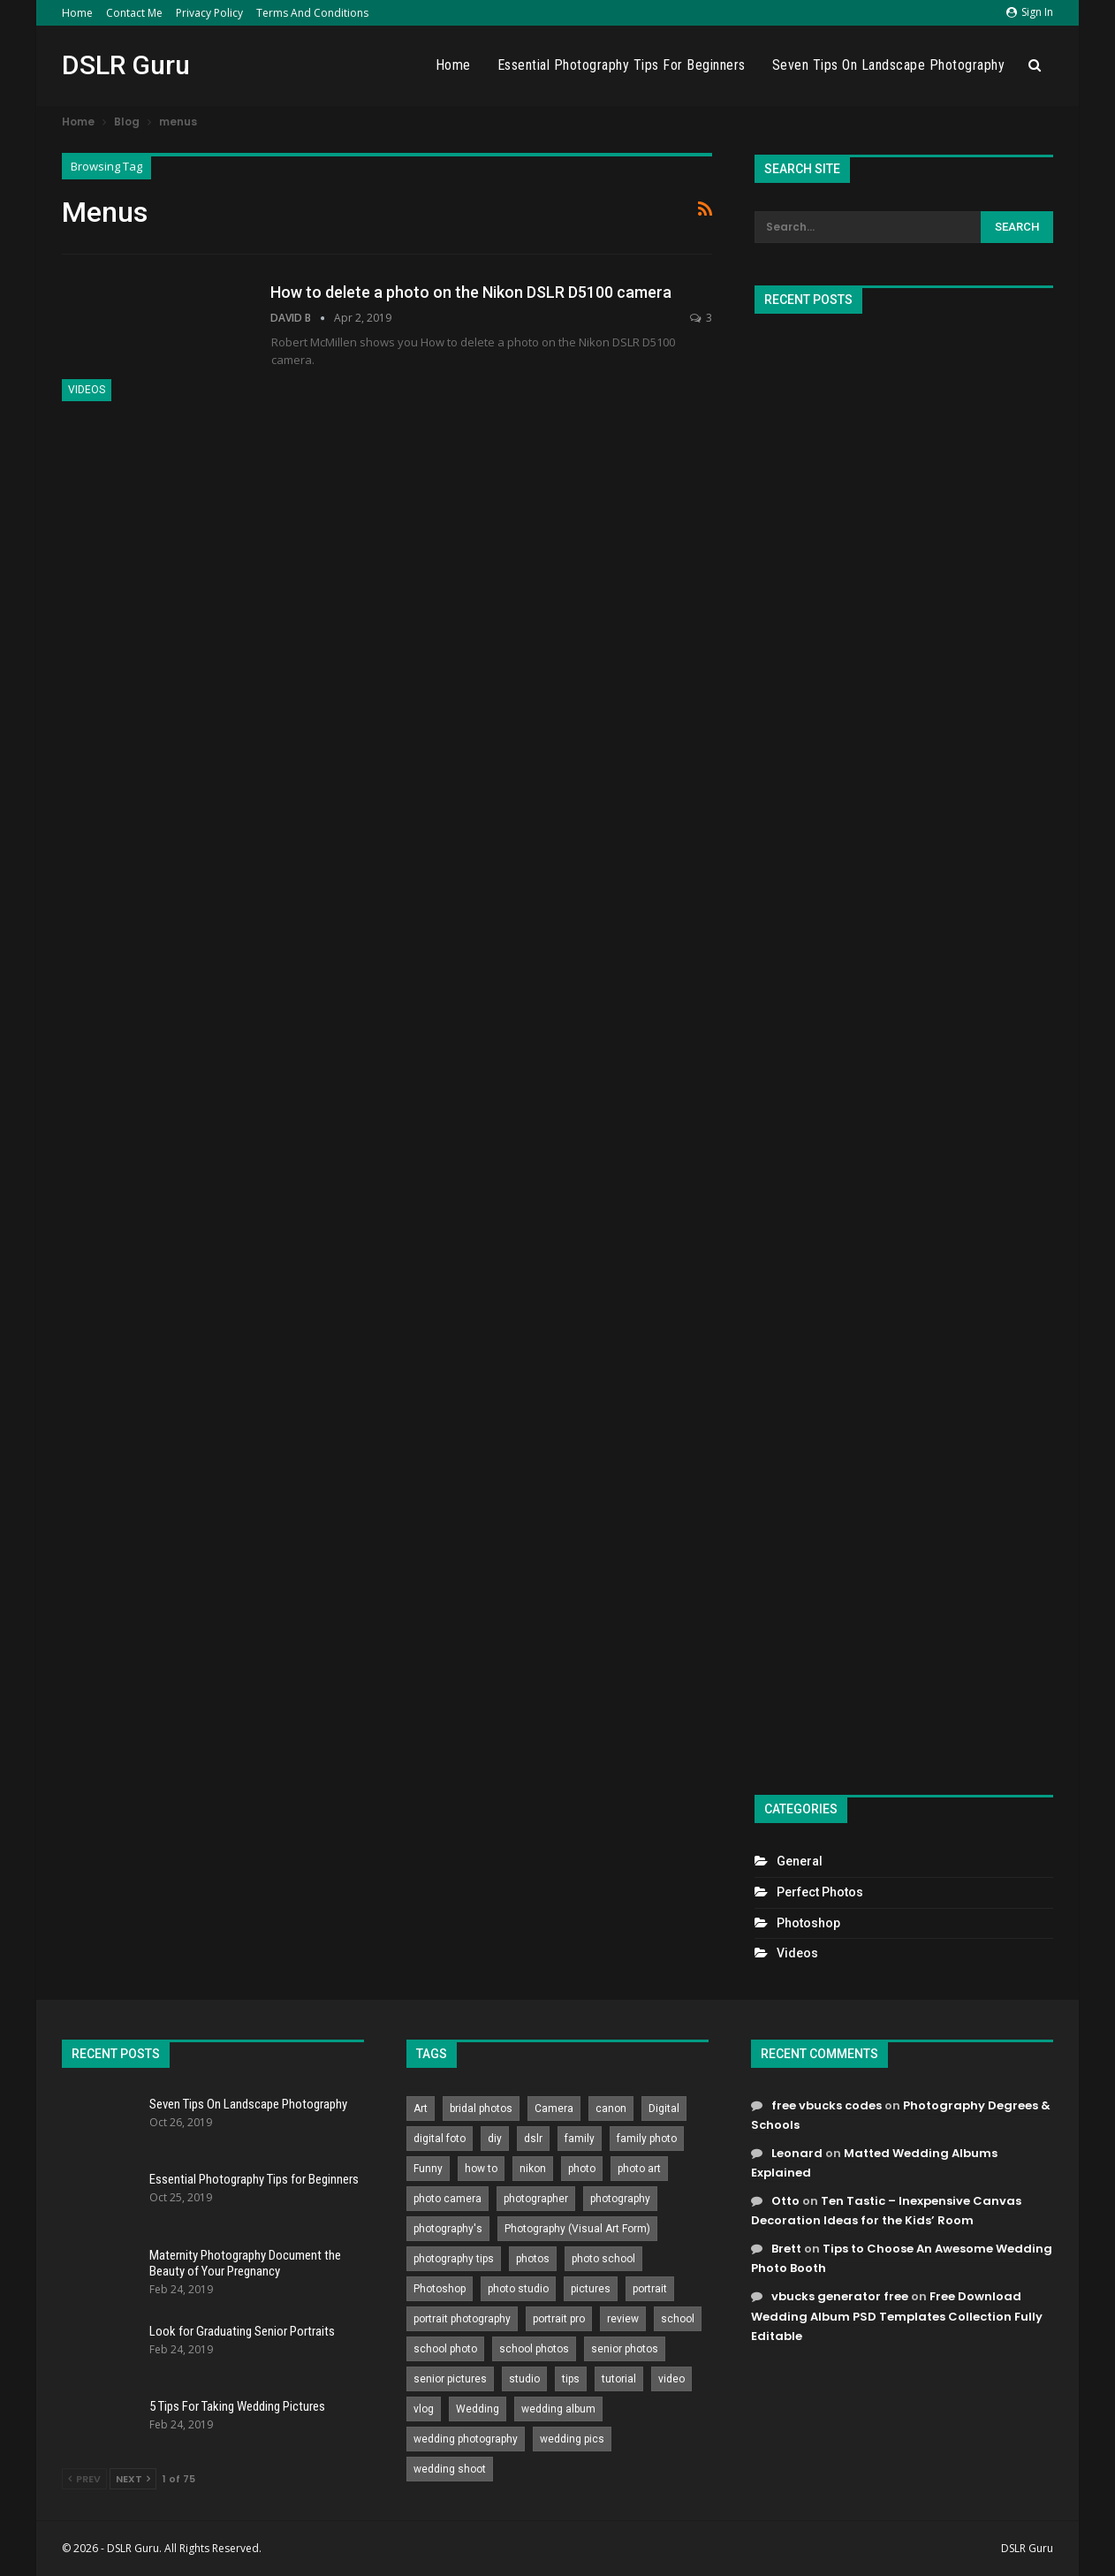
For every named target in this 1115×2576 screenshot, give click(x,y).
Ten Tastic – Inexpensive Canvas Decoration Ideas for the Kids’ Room (886, 2210)
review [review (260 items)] (623, 2319)
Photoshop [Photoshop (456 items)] (439, 2289)
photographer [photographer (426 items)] (536, 2198)
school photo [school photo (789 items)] (445, 2349)
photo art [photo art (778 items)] (639, 2168)
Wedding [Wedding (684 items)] (477, 2409)
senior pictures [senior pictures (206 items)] (450, 2379)
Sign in (1029, 11)
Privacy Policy (209, 12)
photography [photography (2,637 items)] (620, 2198)
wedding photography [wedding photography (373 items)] (465, 2439)
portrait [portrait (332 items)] (650, 2289)
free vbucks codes (826, 2105)
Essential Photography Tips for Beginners (621, 65)
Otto (785, 2200)
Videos (86, 390)
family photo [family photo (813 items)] (647, 2138)
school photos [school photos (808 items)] (534, 2349)
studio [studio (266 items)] (524, 2379)
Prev (84, 2479)
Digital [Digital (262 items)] (664, 2108)
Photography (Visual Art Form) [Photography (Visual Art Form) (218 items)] (577, 2229)
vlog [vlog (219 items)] (423, 2409)
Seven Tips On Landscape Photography (888, 65)
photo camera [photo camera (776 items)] (447, 2198)
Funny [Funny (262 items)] (428, 2168)
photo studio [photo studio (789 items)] (518, 2289)
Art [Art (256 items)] (420, 2108)
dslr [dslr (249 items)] (533, 2138)
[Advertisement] (904, 1046)
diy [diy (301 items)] (495, 2138)
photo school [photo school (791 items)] (603, 2259)
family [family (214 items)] (580, 2138)
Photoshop (808, 1923)
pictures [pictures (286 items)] (591, 2289)
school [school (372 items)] (677, 2319)
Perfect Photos (820, 1892)
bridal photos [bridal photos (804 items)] (481, 2108)
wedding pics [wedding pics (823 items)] (572, 2439)
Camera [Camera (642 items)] (554, 2108)
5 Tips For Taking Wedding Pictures (237, 2406)
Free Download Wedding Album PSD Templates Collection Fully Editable (897, 2316)
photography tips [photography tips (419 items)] (453, 2259)
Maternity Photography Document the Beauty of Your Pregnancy (245, 2263)
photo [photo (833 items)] (581, 2168)
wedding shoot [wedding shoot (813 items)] (449, 2469)
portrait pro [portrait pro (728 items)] (559, 2319)
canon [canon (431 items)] (610, 2108)
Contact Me (134, 12)
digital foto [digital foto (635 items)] (439, 2138)
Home (77, 12)
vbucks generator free (839, 2296)
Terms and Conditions (312, 12)
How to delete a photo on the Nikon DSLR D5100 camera (470, 292)
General (800, 1861)
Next (133, 2479)
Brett (786, 2248)
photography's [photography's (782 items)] (447, 2229)
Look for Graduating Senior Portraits (242, 2331)
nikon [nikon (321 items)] (533, 2168)
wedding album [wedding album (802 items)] (558, 2409)
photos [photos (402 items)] (533, 2259)
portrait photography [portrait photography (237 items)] (462, 2319)
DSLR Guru (126, 64)
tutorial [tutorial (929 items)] (619, 2379)
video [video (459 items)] (671, 2379)
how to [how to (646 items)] (481, 2168)
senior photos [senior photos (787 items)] (624, 2349)
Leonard (797, 2153)
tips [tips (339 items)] (571, 2379)
